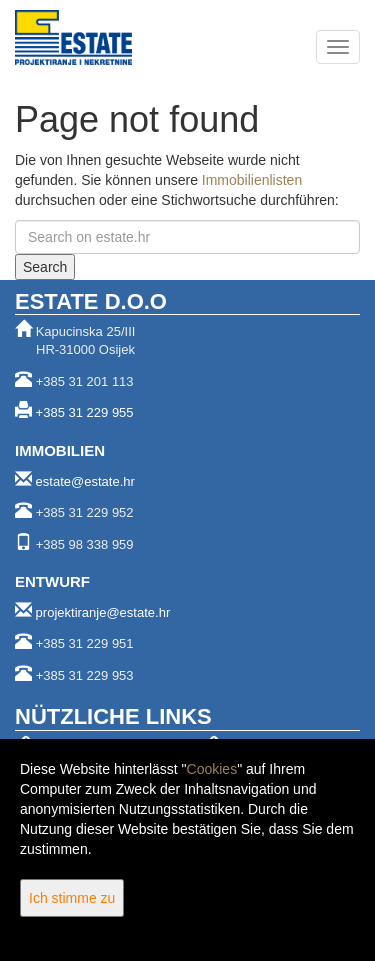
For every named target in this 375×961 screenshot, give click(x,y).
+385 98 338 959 (85, 544)
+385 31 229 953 (85, 675)
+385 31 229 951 (85, 643)
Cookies (212, 769)
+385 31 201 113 (85, 381)
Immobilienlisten (252, 180)
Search (45, 267)
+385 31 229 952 (85, 512)
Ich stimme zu (72, 898)
